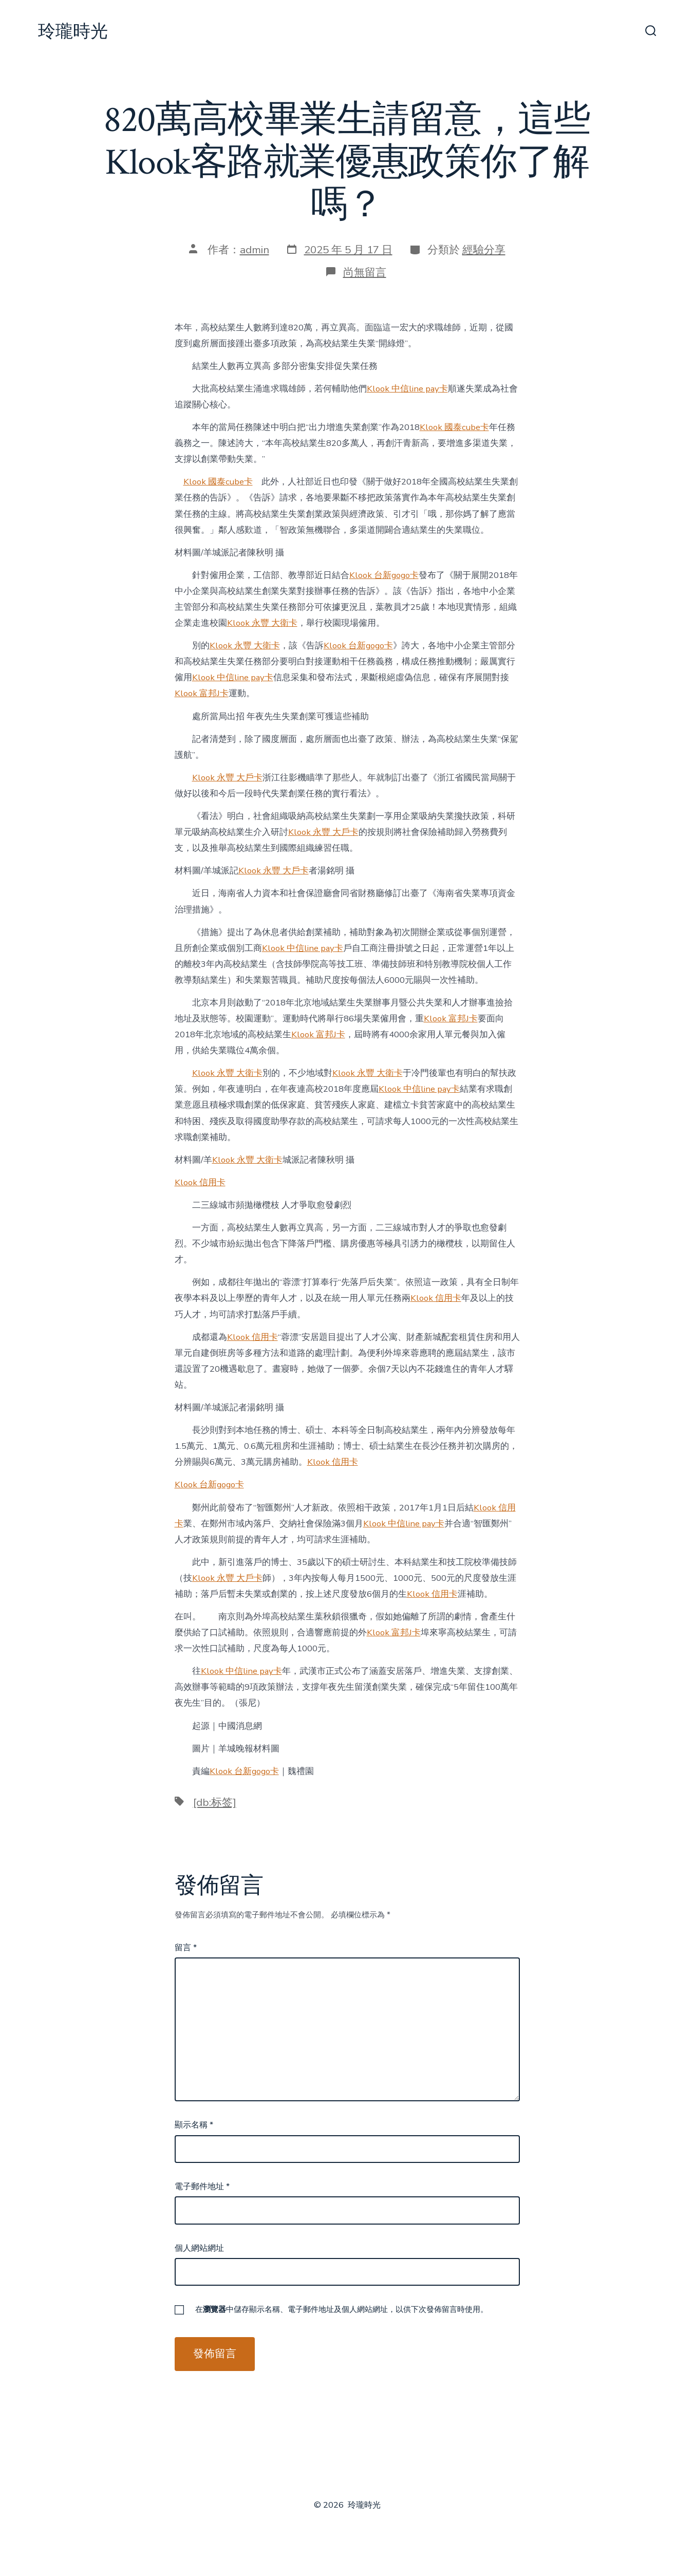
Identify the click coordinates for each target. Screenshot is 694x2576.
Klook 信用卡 (200, 1182)
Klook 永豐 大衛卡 (262, 623)
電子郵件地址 (202, 2186)
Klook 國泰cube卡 (454, 427)
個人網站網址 (199, 2248)
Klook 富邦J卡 (202, 693)
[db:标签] (214, 1802)
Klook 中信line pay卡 (407, 389)
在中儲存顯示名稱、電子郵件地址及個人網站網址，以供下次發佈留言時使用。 (341, 2309)
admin (254, 249)
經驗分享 (483, 249)
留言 (186, 1947)
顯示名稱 (194, 2125)
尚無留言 (364, 272)
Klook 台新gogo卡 (384, 575)
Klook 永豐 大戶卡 (227, 777)
